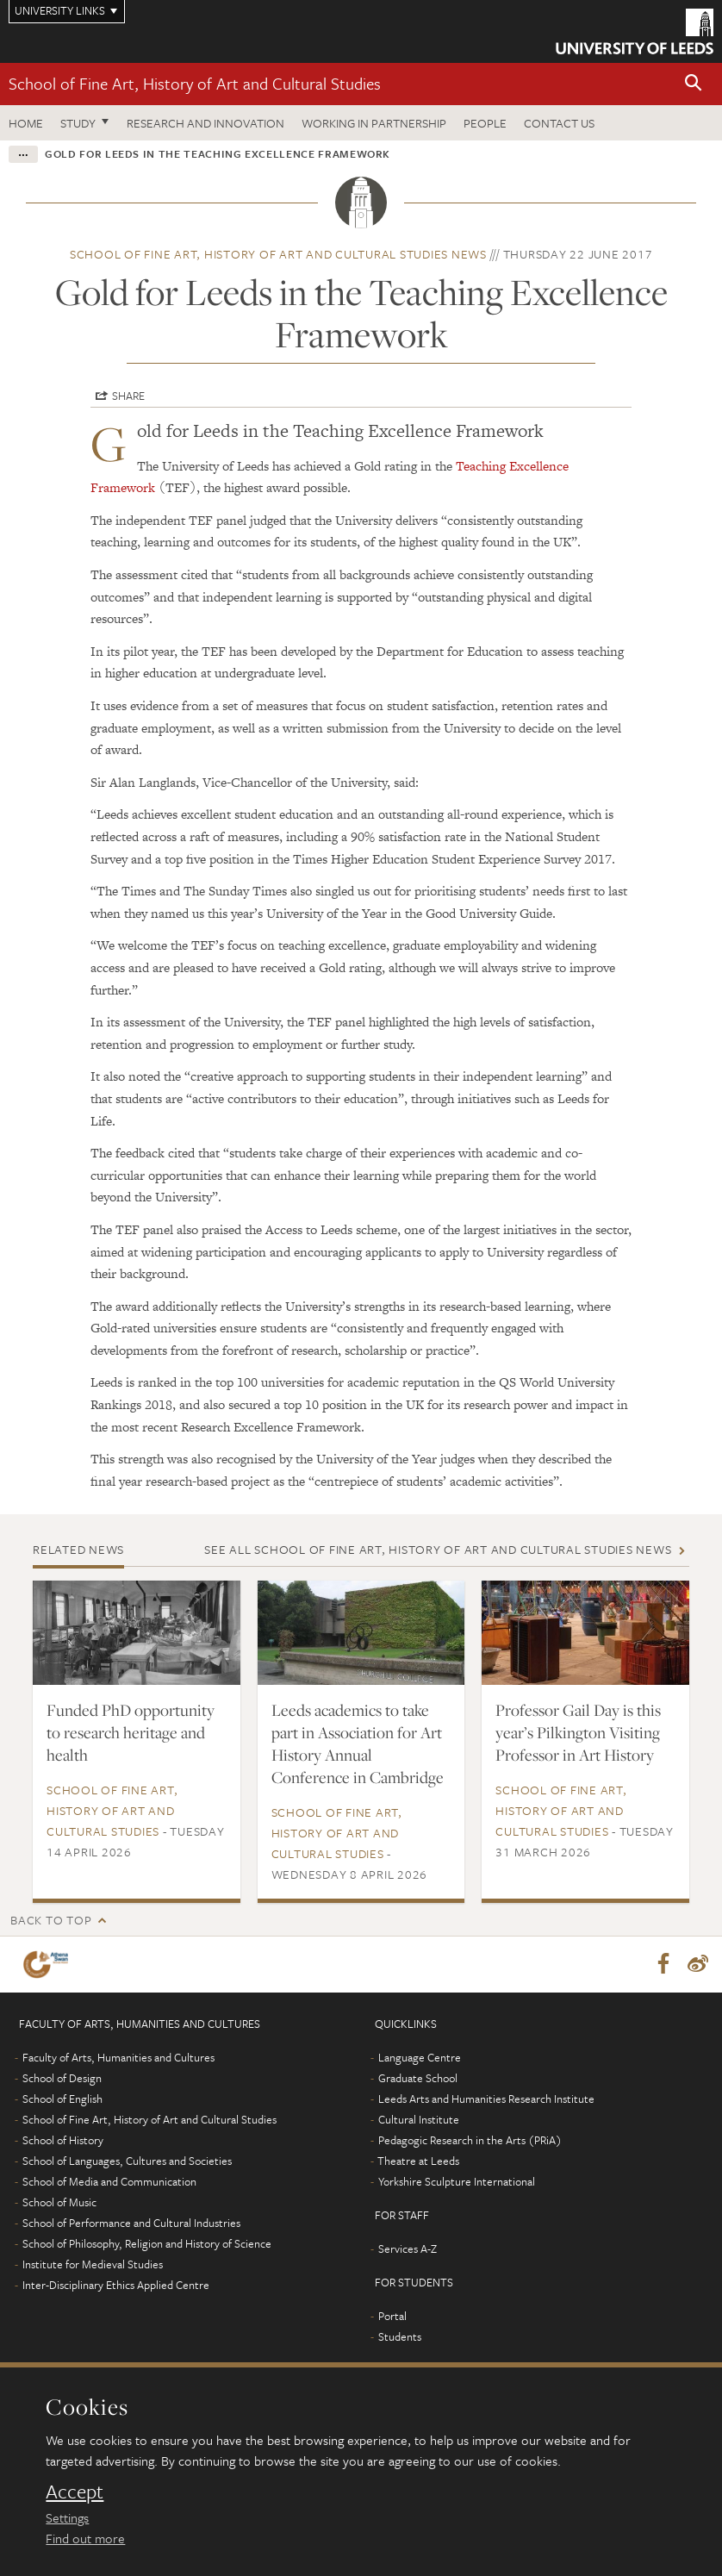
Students (399, 2337)
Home (26, 123)
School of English (62, 2099)
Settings (67, 2517)
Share (128, 395)
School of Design (62, 2078)
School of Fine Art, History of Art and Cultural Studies (195, 83)
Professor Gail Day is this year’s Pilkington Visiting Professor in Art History (578, 1732)
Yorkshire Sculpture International (456, 2182)
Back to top (50, 1920)
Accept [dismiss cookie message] (74, 2491)
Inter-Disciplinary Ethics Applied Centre (115, 2285)
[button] (693, 84)
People (485, 123)
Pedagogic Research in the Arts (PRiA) (470, 2140)
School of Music (59, 2202)
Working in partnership (374, 123)
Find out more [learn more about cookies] (85, 2538)
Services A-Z (407, 2249)
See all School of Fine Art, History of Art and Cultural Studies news (437, 1549)
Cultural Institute (418, 2120)
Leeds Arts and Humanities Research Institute (486, 2099)
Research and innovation (205, 123)
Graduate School (417, 2078)
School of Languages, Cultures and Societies (127, 2161)
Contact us (559, 123)
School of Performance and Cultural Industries (131, 2223)
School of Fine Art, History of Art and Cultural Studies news (278, 254)
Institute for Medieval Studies (92, 2264)
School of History (62, 2140)
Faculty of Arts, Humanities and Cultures (118, 2058)
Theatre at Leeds (418, 2161)
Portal (392, 2316)
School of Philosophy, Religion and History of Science (146, 2244)
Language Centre (419, 2058)
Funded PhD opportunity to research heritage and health (131, 1732)
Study (78, 123)
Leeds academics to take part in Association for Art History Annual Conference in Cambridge (357, 1743)
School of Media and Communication (109, 2182)
